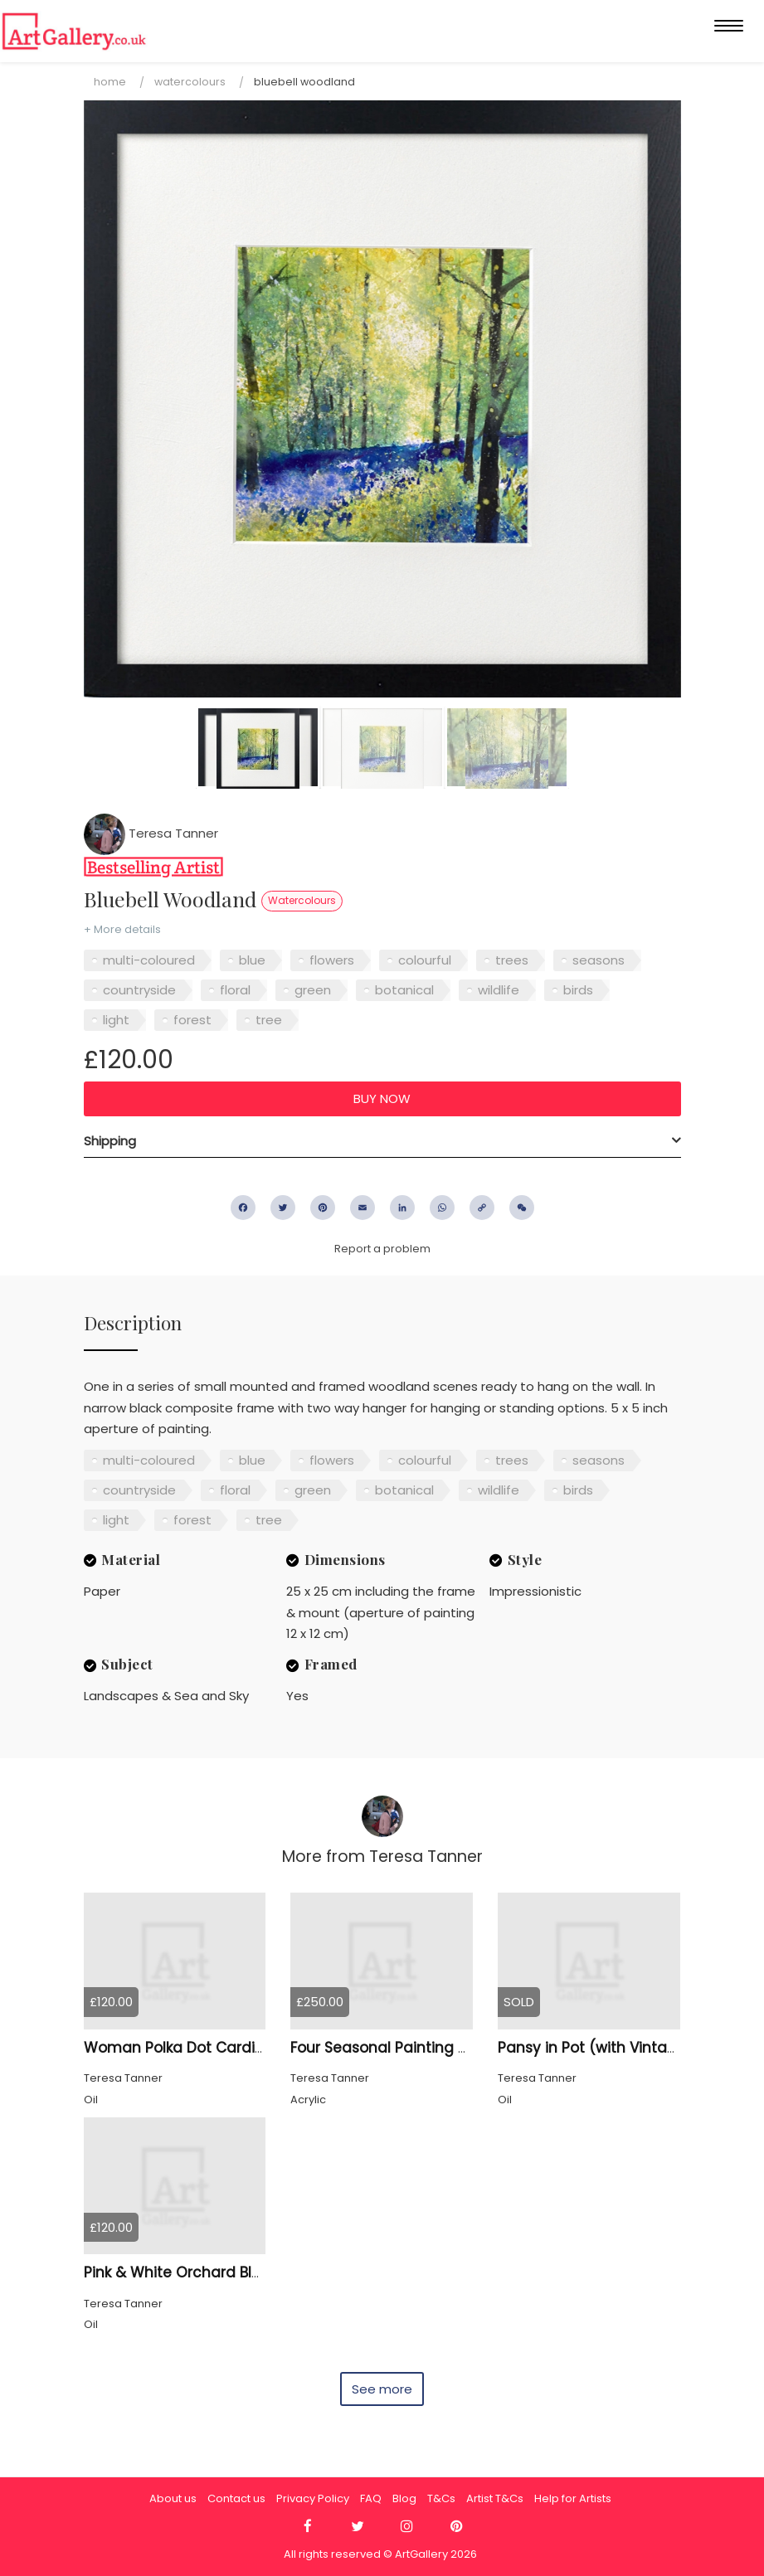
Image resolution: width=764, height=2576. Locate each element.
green (312, 990)
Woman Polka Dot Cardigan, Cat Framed (230, 2048)
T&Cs (441, 2498)
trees (511, 960)
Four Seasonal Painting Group (396, 2048)
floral (235, 990)
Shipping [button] (110, 1140)
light (116, 1019)
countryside (139, 990)
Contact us (236, 2498)
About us (173, 2498)
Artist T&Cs (494, 2498)
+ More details (122, 929)
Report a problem (382, 1248)
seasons (598, 960)
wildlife (498, 990)
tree (268, 1019)
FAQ (371, 2498)
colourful (424, 960)
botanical (404, 990)
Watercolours (190, 82)
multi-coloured (149, 960)
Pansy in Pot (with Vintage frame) (620, 2048)
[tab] (382, 1141)
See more (382, 2389)
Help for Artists (572, 2498)
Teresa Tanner (151, 833)
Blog (404, 2498)
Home (110, 82)
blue (252, 960)
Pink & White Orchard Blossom (191, 2272)
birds (578, 990)
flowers (331, 960)
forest (192, 1019)
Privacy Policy (312, 2498)
